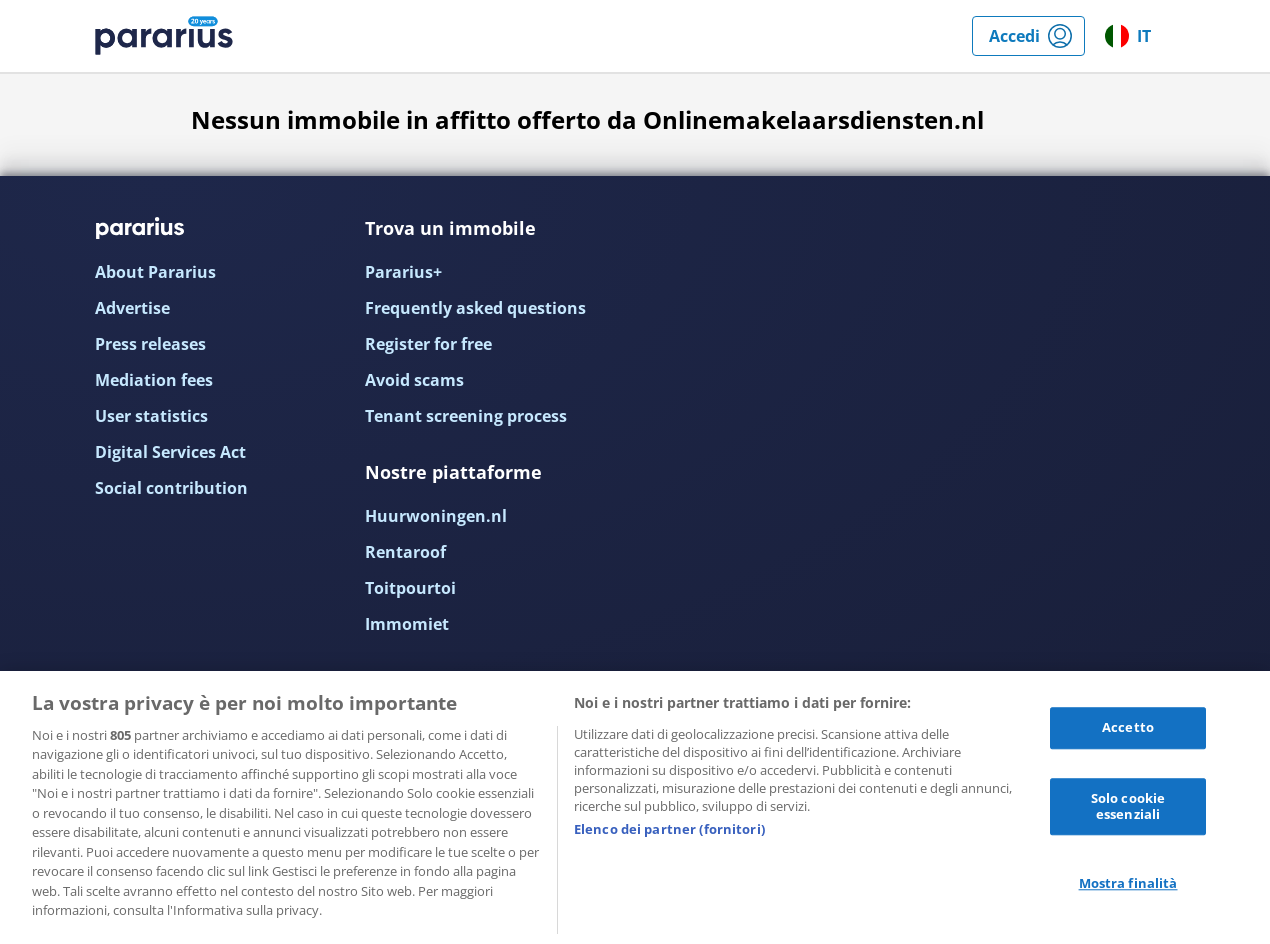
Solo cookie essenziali (1128, 806)
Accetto (1128, 728)
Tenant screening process (466, 416)
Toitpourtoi (410, 588)
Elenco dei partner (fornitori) (669, 829)
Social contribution (171, 488)
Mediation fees (154, 380)
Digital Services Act (170, 452)
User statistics (151, 416)
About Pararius (155, 272)
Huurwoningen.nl (436, 516)
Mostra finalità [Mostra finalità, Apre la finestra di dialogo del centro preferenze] (1128, 884)
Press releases (150, 344)
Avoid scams (414, 380)
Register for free (428, 344)
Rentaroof (405, 552)
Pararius (164, 36)
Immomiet (407, 624)
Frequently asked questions (475, 308)
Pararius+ (403, 272)
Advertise (132, 308)
